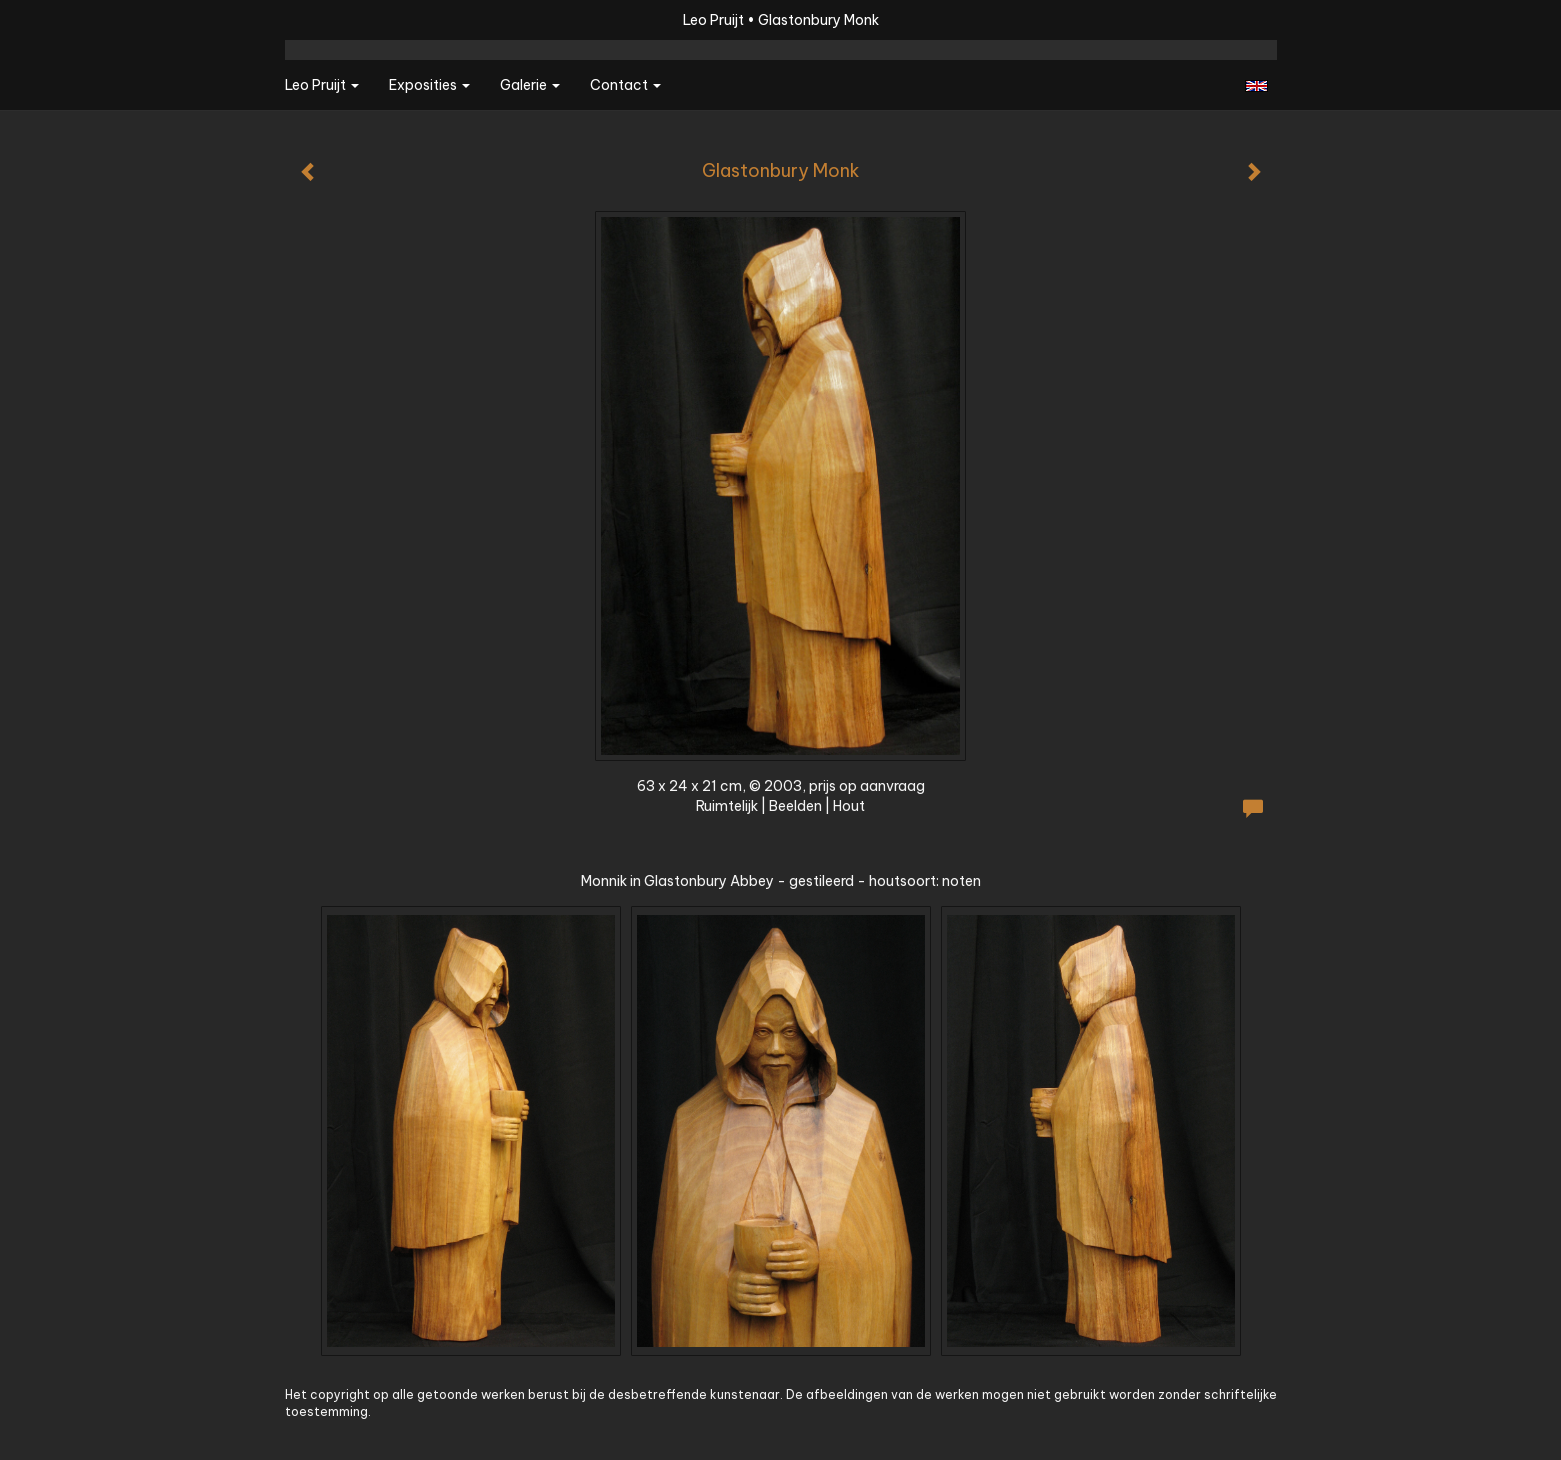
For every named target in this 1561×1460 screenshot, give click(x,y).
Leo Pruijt (713, 20)
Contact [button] (625, 85)
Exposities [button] (429, 85)
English (1256, 86)
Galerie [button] (530, 85)
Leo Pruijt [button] (322, 85)
